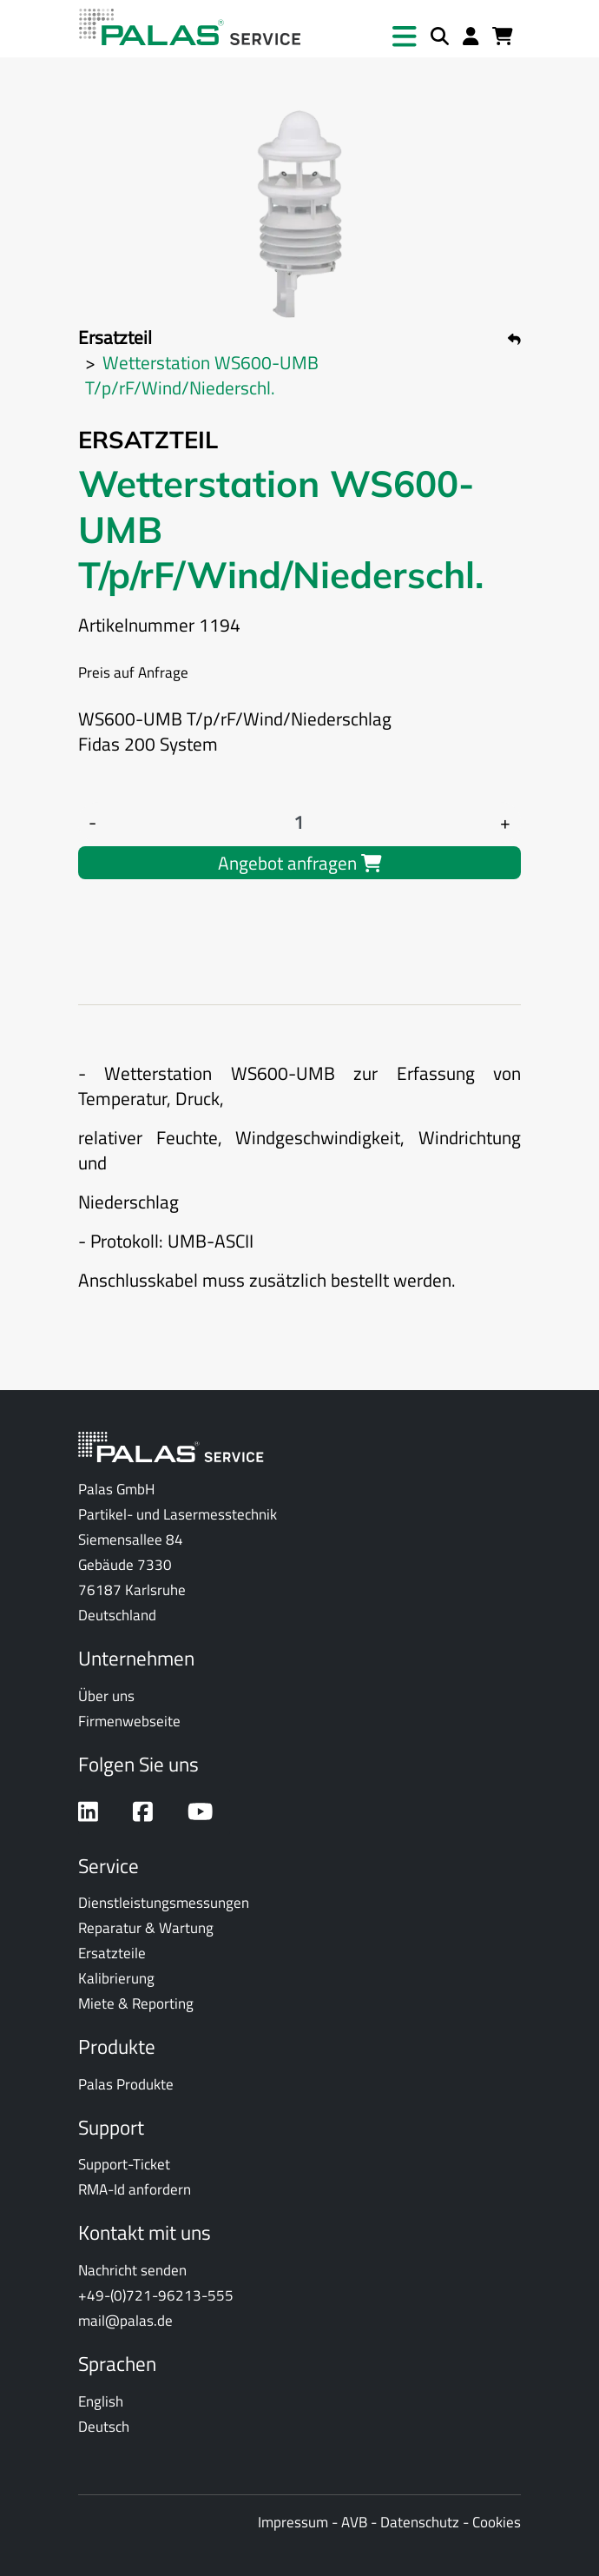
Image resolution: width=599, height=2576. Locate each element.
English (100, 2401)
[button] (404, 36)
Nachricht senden (132, 2269)
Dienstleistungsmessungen (163, 1902)
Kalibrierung (116, 1978)
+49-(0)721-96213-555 (156, 2295)
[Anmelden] (470, 36)
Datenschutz (419, 2521)
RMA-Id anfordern (134, 2189)
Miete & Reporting (136, 2003)
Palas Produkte (126, 2084)
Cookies (496, 2521)
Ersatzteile (112, 1952)
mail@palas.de (125, 2320)
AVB (354, 2521)
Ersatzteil (115, 337)
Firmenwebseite (129, 1720)
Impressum (293, 2521)
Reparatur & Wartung (146, 1927)
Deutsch (103, 2426)
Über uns (106, 1695)
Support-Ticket (124, 2163)
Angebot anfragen (300, 863)
